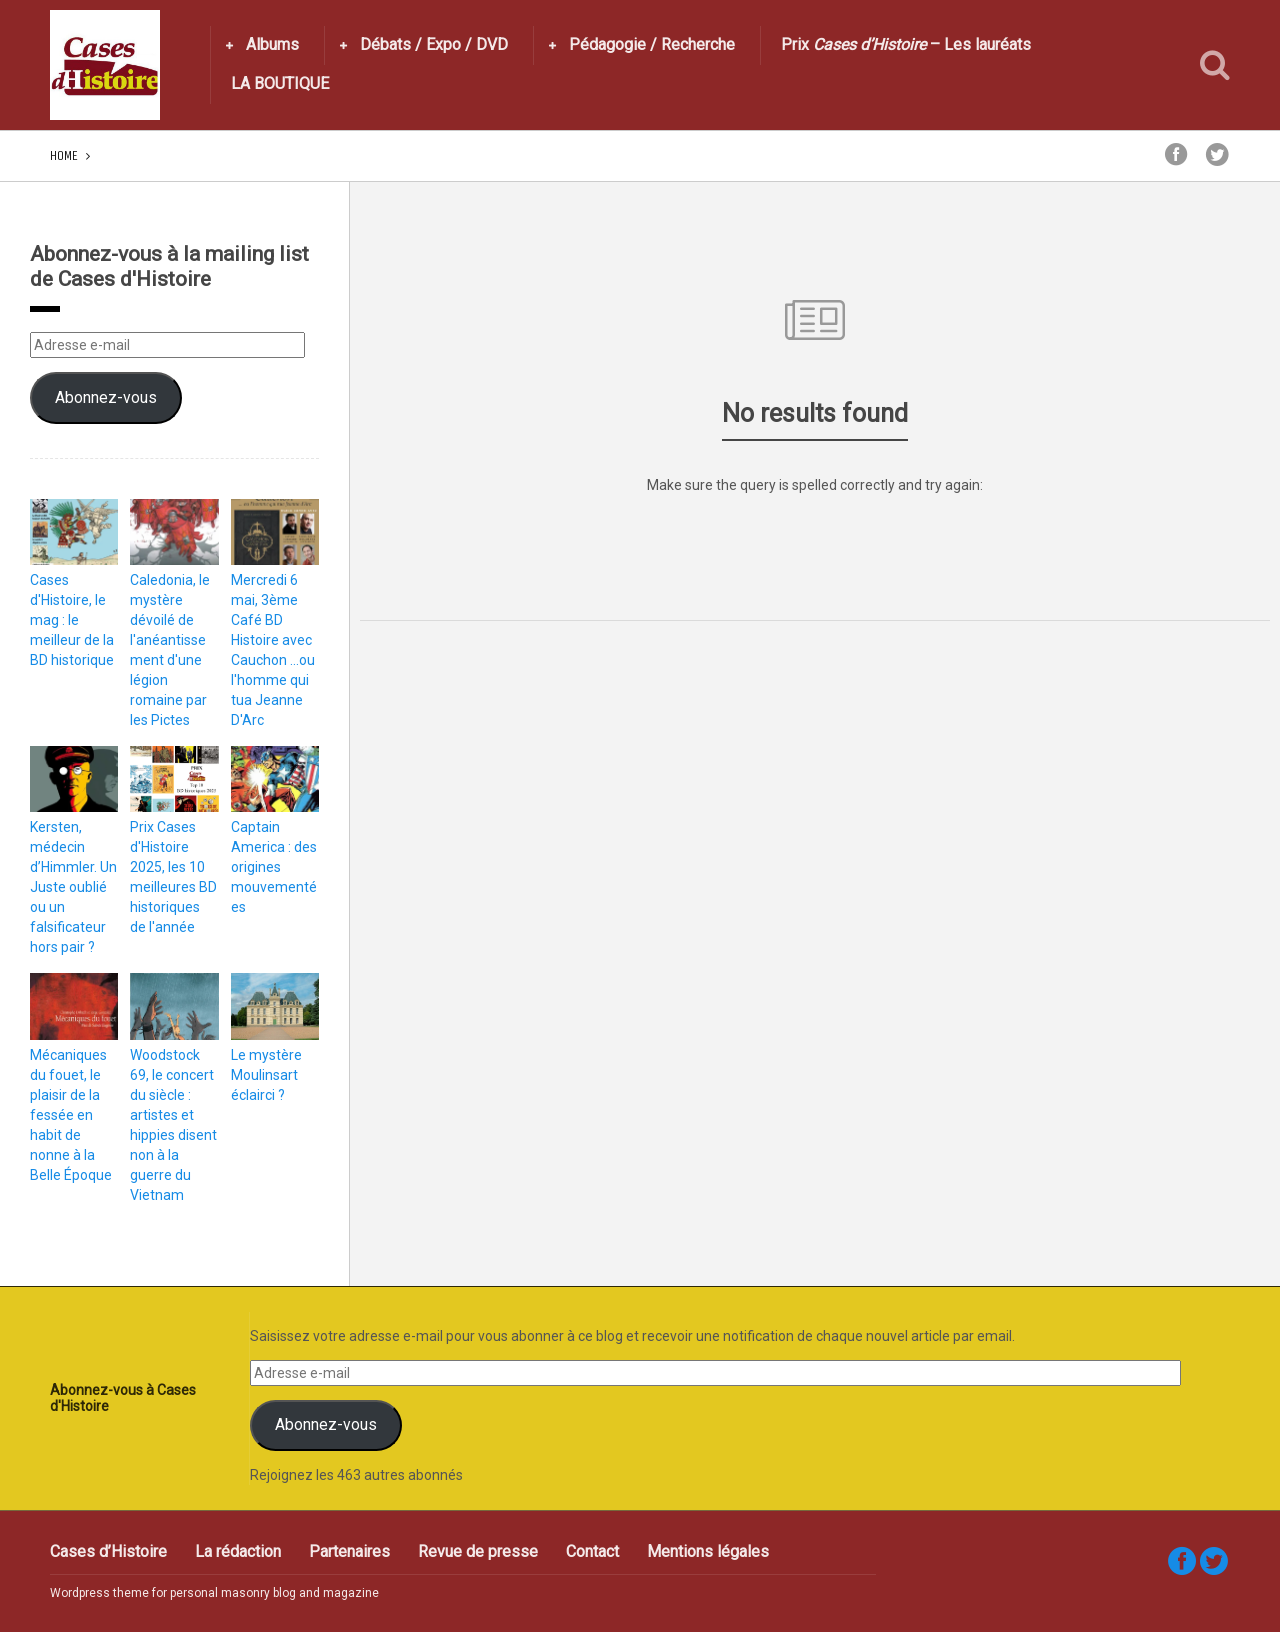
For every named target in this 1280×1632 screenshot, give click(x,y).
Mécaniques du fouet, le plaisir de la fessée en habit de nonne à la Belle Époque (71, 1115)
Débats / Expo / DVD (434, 44)
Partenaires (349, 1551)
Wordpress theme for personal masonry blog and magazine (214, 1593)
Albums (272, 44)
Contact (592, 1551)
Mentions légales (708, 1551)
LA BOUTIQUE (280, 83)
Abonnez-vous (106, 397)
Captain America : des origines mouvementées (274, 867)
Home (64, 155)
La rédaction (238, 1551)
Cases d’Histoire (108, 1551)
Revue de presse (478, 1551)
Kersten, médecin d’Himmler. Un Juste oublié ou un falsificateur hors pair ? (73, 887)
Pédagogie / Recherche (652, 44)
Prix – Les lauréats (906, 44)
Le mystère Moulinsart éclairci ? (266, 1075)
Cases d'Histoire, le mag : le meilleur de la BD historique (72, 620)
